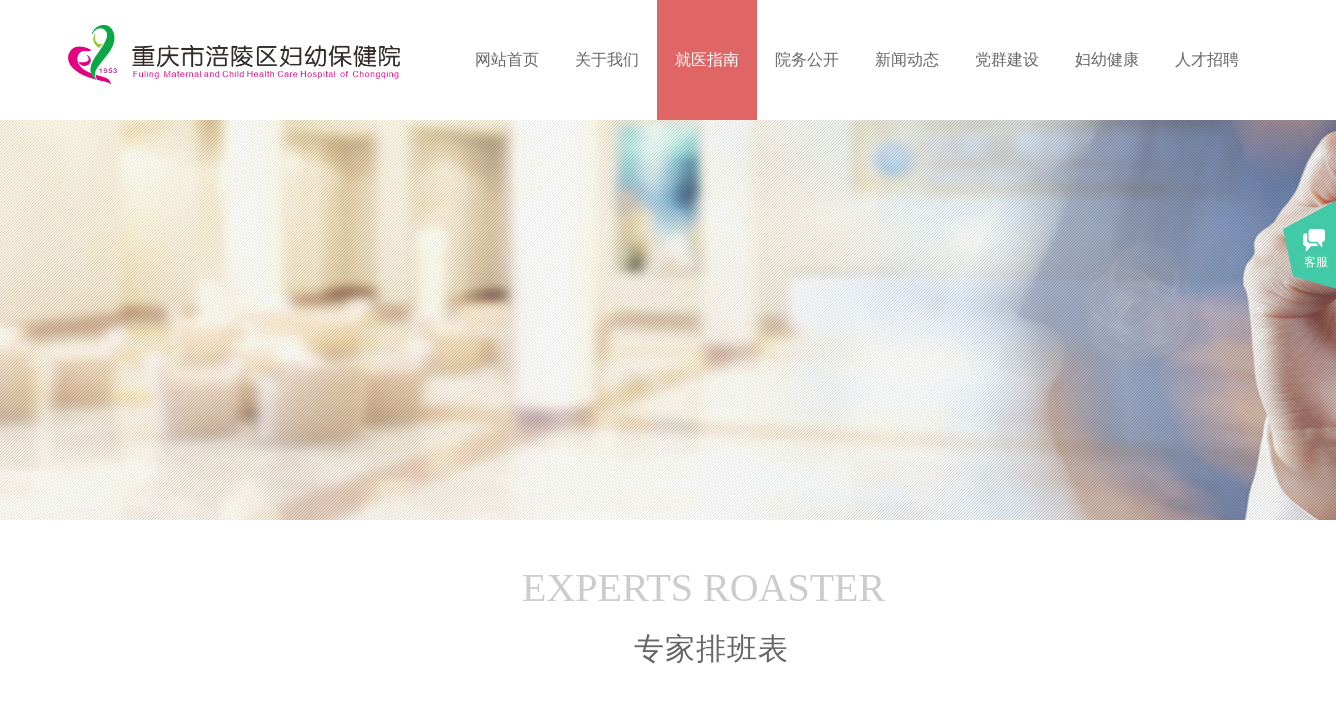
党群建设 (1007, 59)
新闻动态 (907, 59)
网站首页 (507, 59)
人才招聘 (1207, 59)
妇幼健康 (1107, 59)
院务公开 (807, 59)
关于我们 (607, 59)
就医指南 (707, 59)
